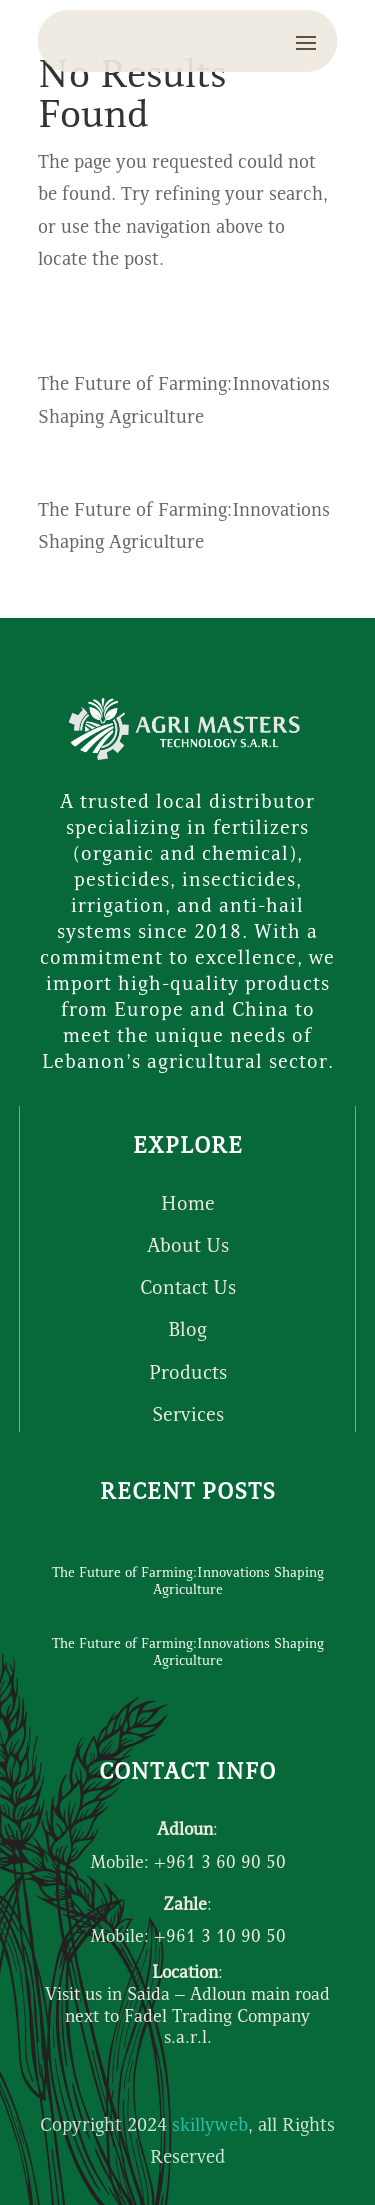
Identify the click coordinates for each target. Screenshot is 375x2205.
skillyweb (210, 2126)
